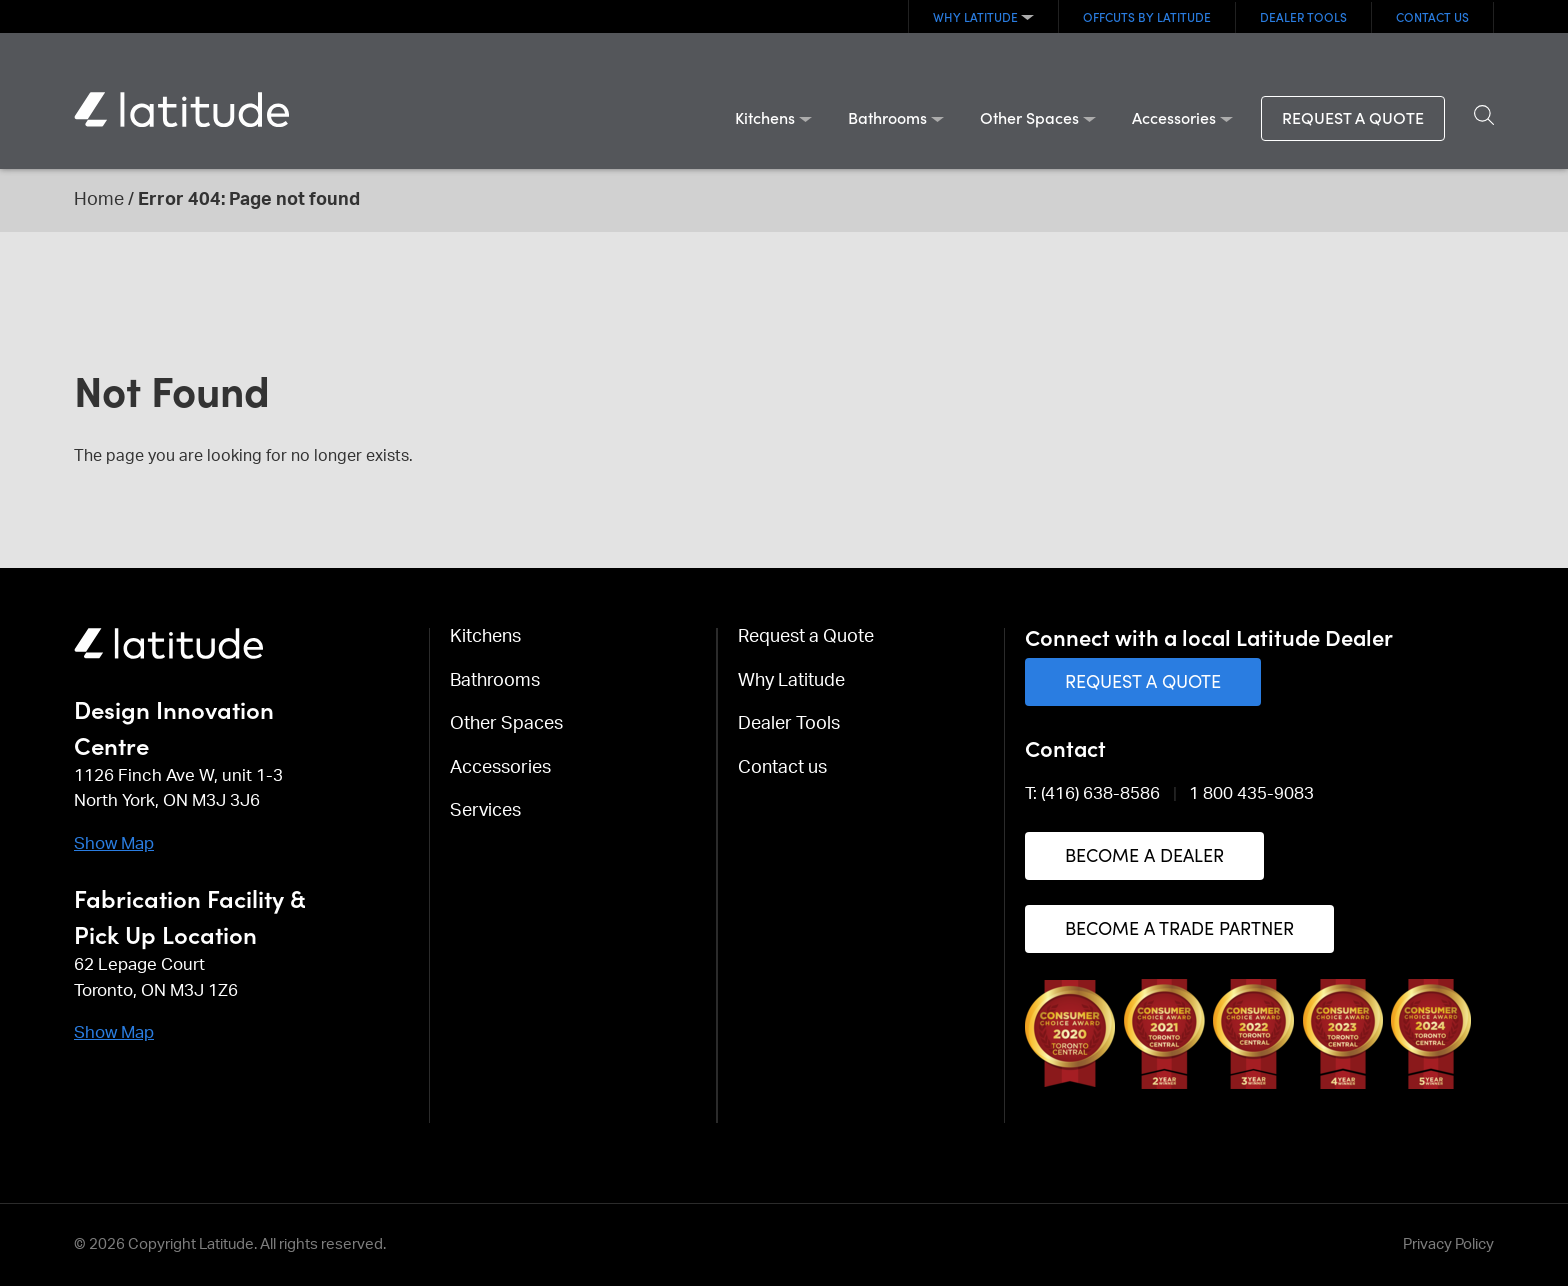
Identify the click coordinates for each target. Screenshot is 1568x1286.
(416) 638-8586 (1100, 793)
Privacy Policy (1448, 1244)
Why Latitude (975, 16)
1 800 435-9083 (1251, 793)
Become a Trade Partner (1179, 927)
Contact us (1432, 16)
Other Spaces (1029, 117)
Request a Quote (1353, 117)
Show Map (114, 843)
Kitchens (765, 117)
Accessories (1174, 117)
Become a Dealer (1144, 854)
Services (485, 811)
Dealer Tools (1303, 16)
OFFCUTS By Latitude (1147, 16)
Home (99, 200)
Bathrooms (887, 117)
